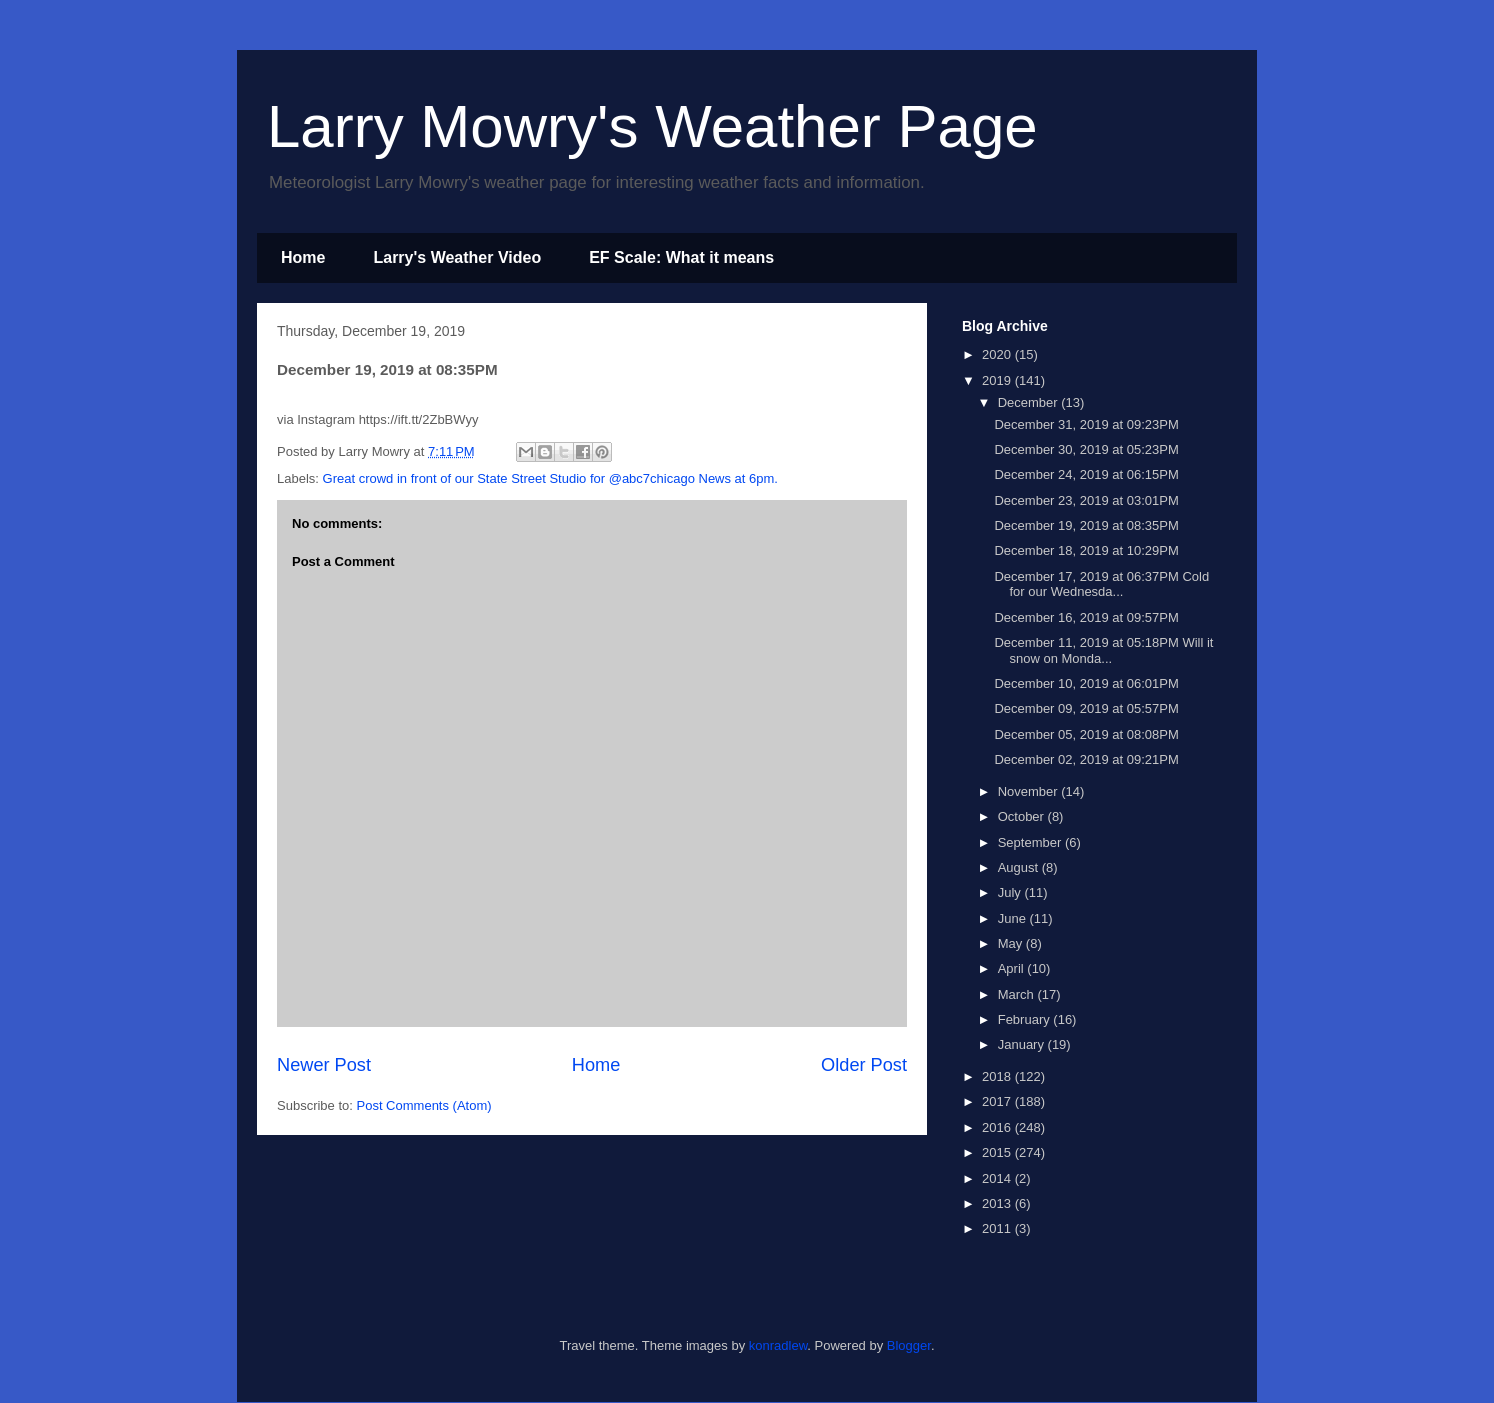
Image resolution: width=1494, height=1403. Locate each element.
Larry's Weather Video (457, 257)
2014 (998, 1178)
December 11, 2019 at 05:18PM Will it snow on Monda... (1103, 650)
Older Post (864, 1065)
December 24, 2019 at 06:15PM (1086, 474)
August (1020, 867)
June (1014, 918)
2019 (998, 380)
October (1023, 816)
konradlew (778, 1345)
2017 (998, 1101)
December (1030, 402)
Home (303, 257)
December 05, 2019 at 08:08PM (1086, 734)
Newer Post (324, 1065)
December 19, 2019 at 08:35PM (1086, 525)
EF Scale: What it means (681, 257)
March (1018, 994)
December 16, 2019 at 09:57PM (1086, 617)
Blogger (909, 1345)
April (1013, 968)
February (1026, 1019)
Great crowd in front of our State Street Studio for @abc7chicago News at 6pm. (550, 478)
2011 (998, 1228)
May (1012, 943)
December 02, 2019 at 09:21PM (1086, 759)
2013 (998, 1203)
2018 (998, 1076)
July (1011, 892)
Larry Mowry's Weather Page (652, 126)
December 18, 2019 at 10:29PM (1086, 550)
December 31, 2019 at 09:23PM (1086, 424)
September (1031, 842)
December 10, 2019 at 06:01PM (1086, 683)
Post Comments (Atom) (424, 1105)
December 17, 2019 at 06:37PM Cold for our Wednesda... (1101, 584)
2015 (998, 1152)
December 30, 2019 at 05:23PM (1086, 449)
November (1030, 791)
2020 (998, 354)
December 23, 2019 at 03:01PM (1086, 500)
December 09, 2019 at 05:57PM (1086, 708)
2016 (998, 1127)
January (1023, 1044)
